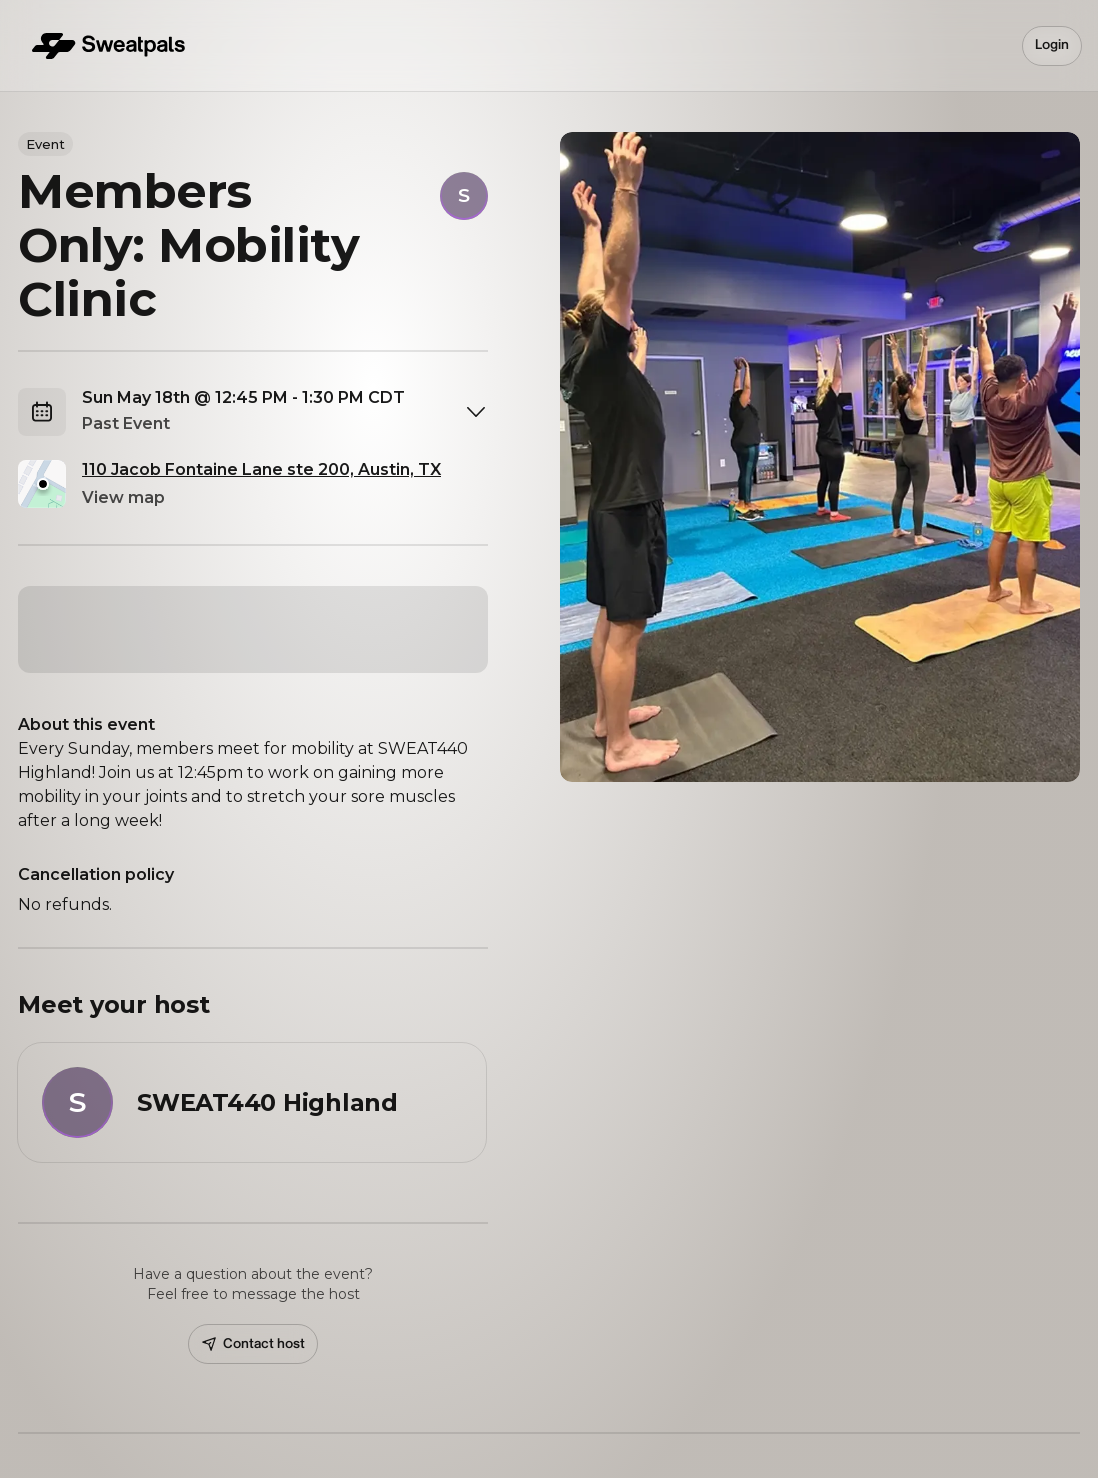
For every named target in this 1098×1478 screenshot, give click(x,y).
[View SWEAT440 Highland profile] (252, 1102)
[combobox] (285, 412)
